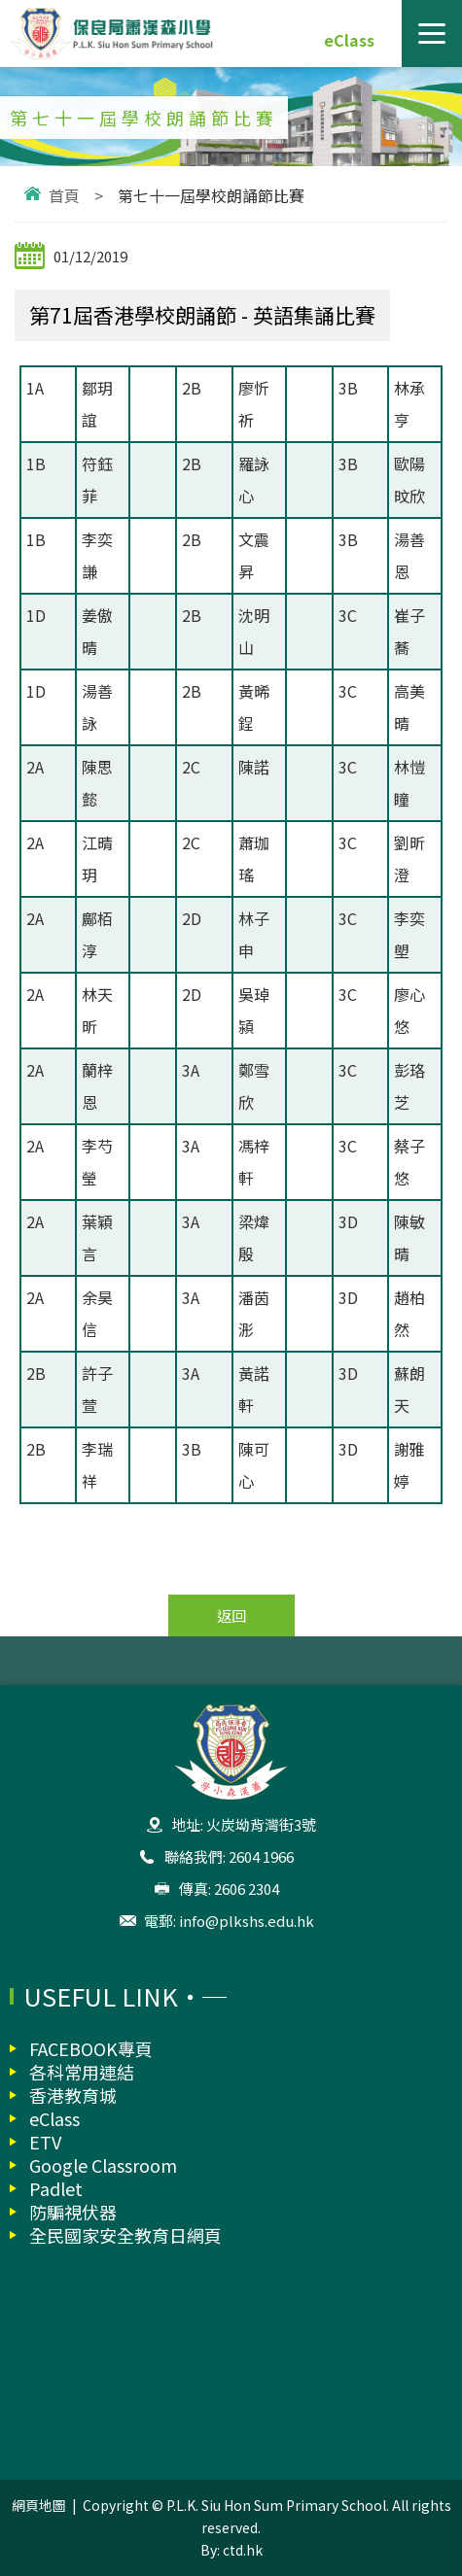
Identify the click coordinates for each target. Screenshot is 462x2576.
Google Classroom (103, 2165)
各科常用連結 (81, 2071)
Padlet (56, 2188)
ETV (45, 2141)
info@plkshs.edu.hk (246, 1920)
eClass (349, 40)
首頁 (64, 195)
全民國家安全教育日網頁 (125, 2235)
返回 (231, 1615)
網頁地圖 (39, 2505)
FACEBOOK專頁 (91, 2048)
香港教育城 (73, 2095)
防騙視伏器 (73, 2211)
